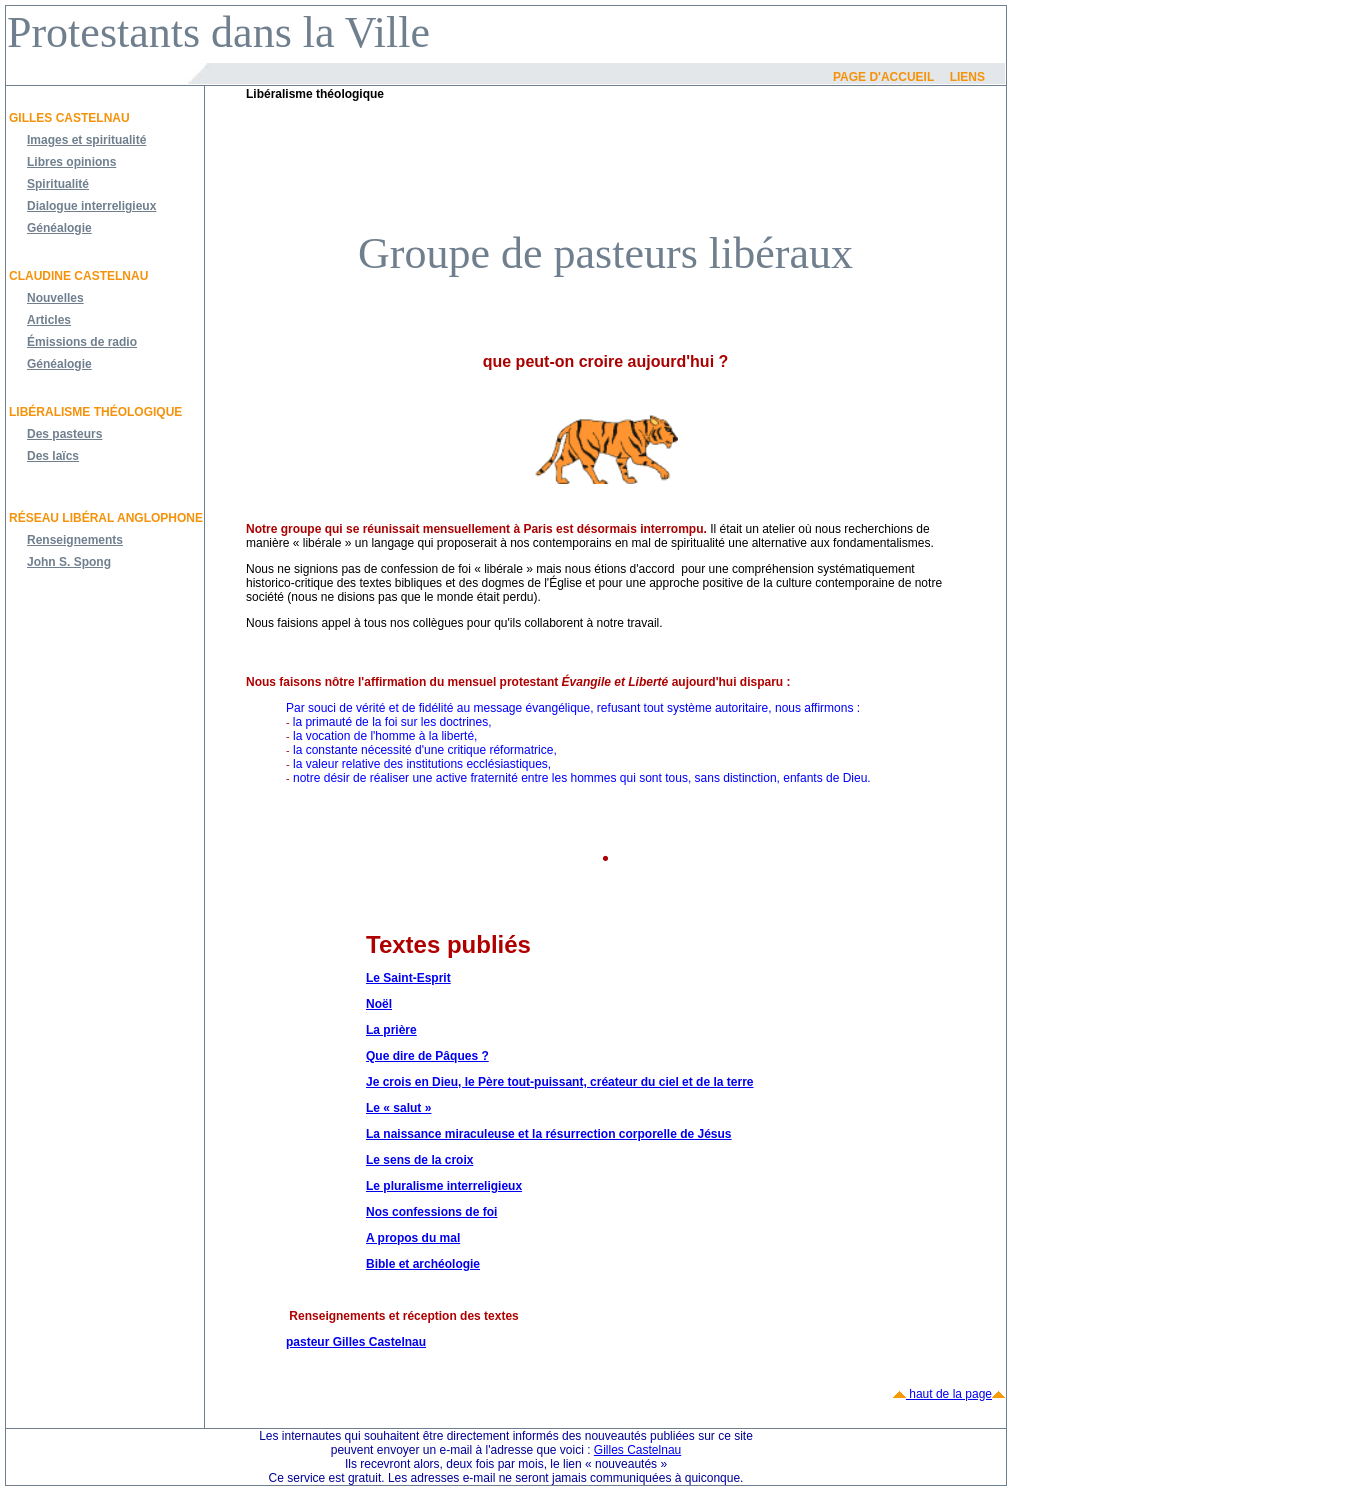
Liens (967, 77)
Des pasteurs (64, 434)
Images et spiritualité (86, 140)
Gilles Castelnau (69, 118)
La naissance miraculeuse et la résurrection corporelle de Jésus (549, 1134)
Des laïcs (53, 456)
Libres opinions (71, 162)
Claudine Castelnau (78, 276)
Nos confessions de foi (431, 1212)
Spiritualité (58, 184)
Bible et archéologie (423, 1264)
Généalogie (59, 228)
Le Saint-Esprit (408, 978)
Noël (379, 1004)
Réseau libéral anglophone (106, 518)
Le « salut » (398, 1108)
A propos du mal (413, 1238)
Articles (49, 320)
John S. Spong (69, 562)
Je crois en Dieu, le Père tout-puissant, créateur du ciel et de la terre (559, 1082)
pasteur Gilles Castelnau (356, 1342)
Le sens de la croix (419, 1160)
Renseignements (75, 540)
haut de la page (949, 1394)
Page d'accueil (883, 77)
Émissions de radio (82, 342)
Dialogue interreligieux (91, 206)
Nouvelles (55, 298)
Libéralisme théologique (95, 412)
